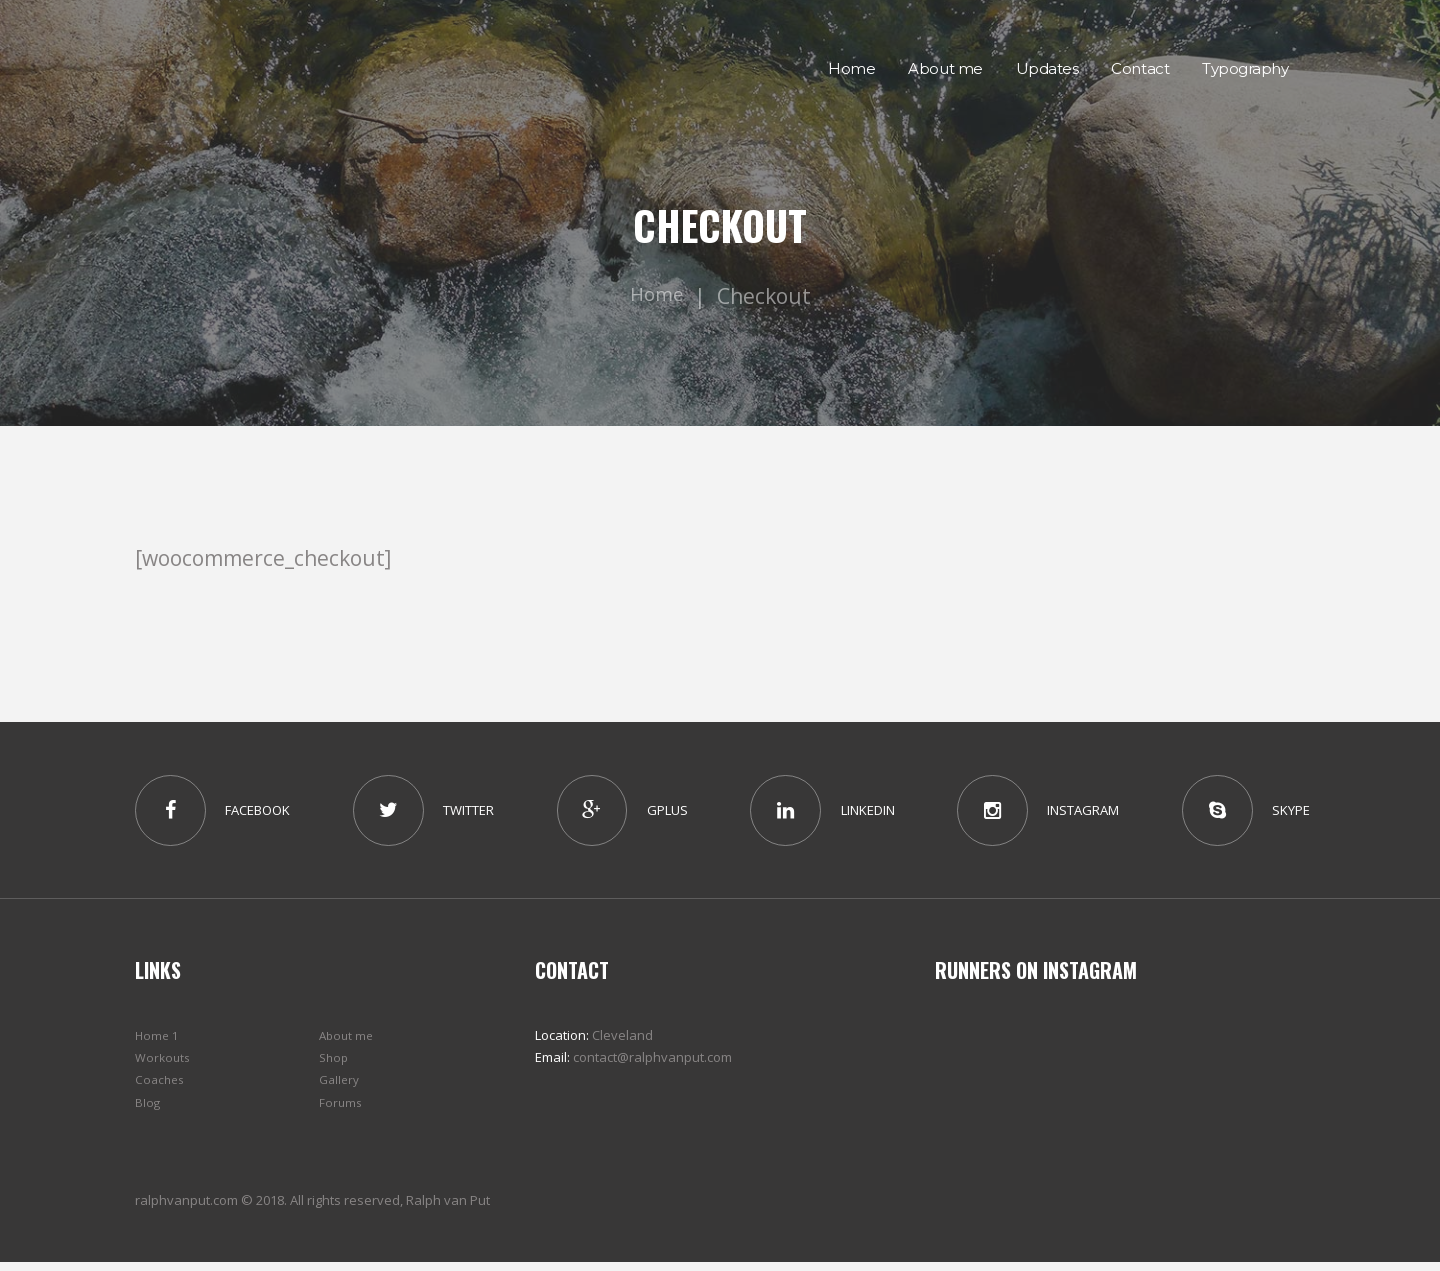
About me (348, 1044)
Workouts (164, 1066)
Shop (335, 1066)
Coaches (161, 1088)
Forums (341, 1110)
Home (657, 296)
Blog (148, 1110)
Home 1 (158, 1044)
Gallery (341, 1088)
